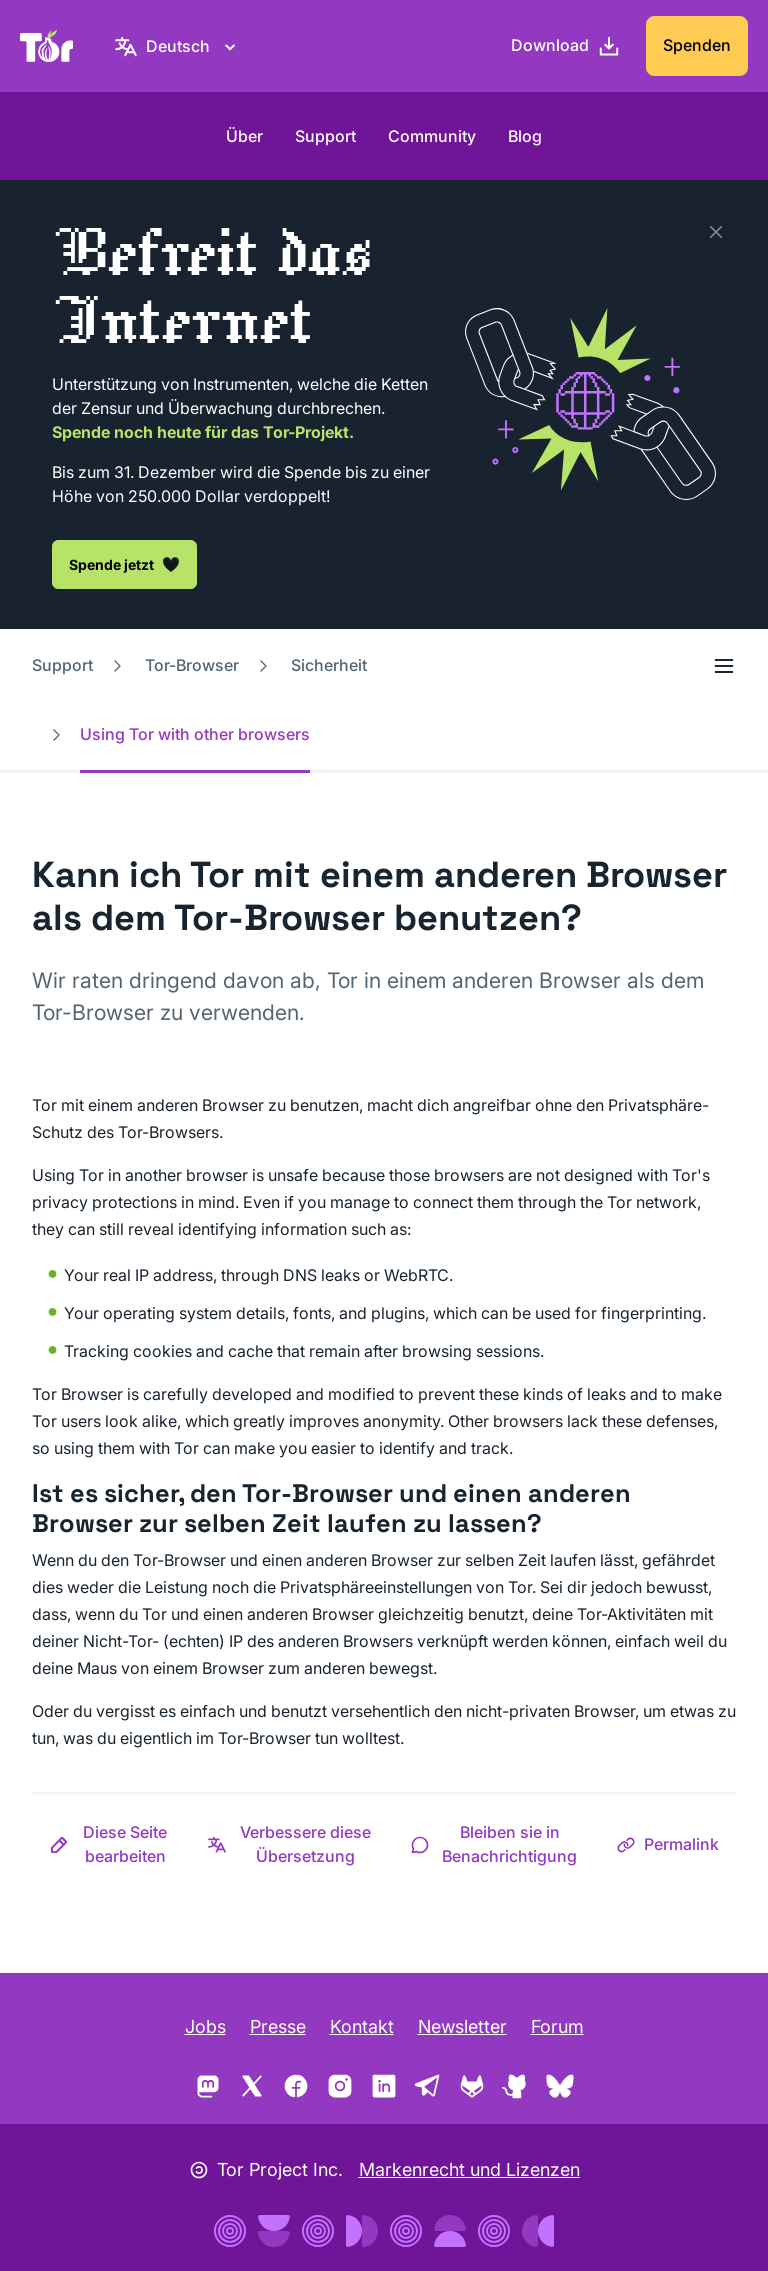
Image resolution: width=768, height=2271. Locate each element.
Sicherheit (329, 665)
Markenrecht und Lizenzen (469, 2169)
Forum (557, 2026)
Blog (525, 136)
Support (325, 136)
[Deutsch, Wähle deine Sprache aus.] (178, 46)
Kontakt (362, 2026)
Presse (278, 2026)
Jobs (205, 2026)
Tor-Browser (192, 665)
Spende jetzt (124, 564)
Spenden (697, 45)
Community (432, 136)
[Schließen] (716, 232)
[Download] (566, 46)
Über (244, 136)
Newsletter (462, 2026)
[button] (111, 1844)
